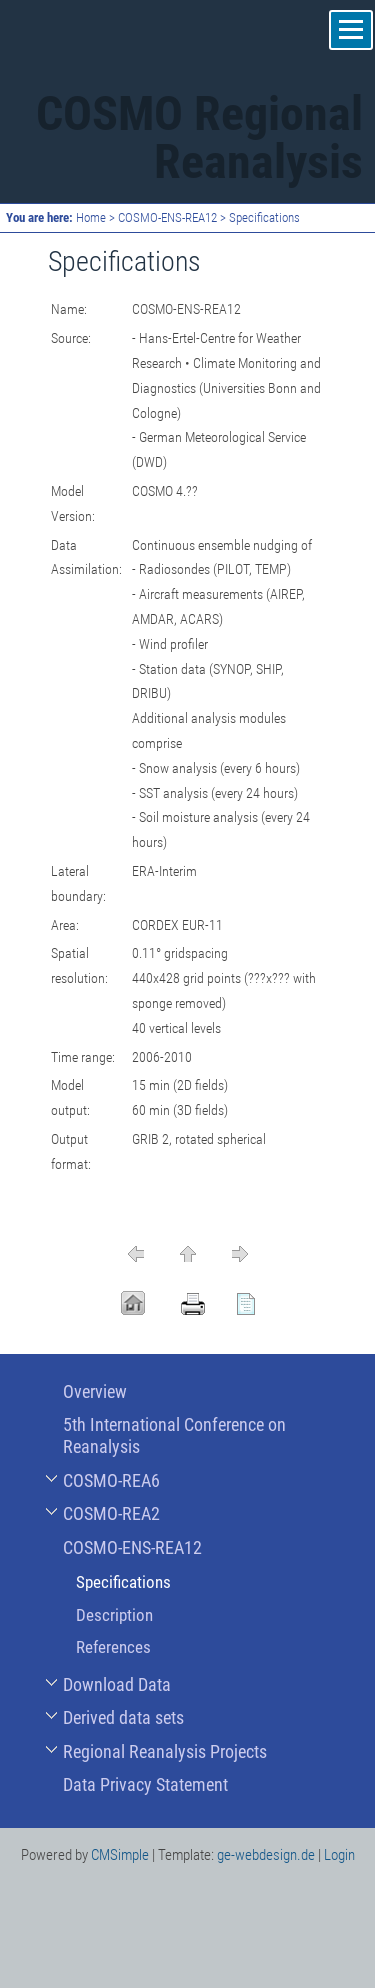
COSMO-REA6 (111, 1480)
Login (339, 1855)
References (113, 1647)
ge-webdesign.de (266, 1855)
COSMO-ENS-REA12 (167, 217)
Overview (95, 1391)
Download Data (117, 1684)
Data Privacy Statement (145, 1784)
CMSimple (120, 1855)
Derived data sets (123, 1717)
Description (114, 1615)
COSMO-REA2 (111, 1513)
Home (91, 217)
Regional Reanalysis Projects (165, 1751)
